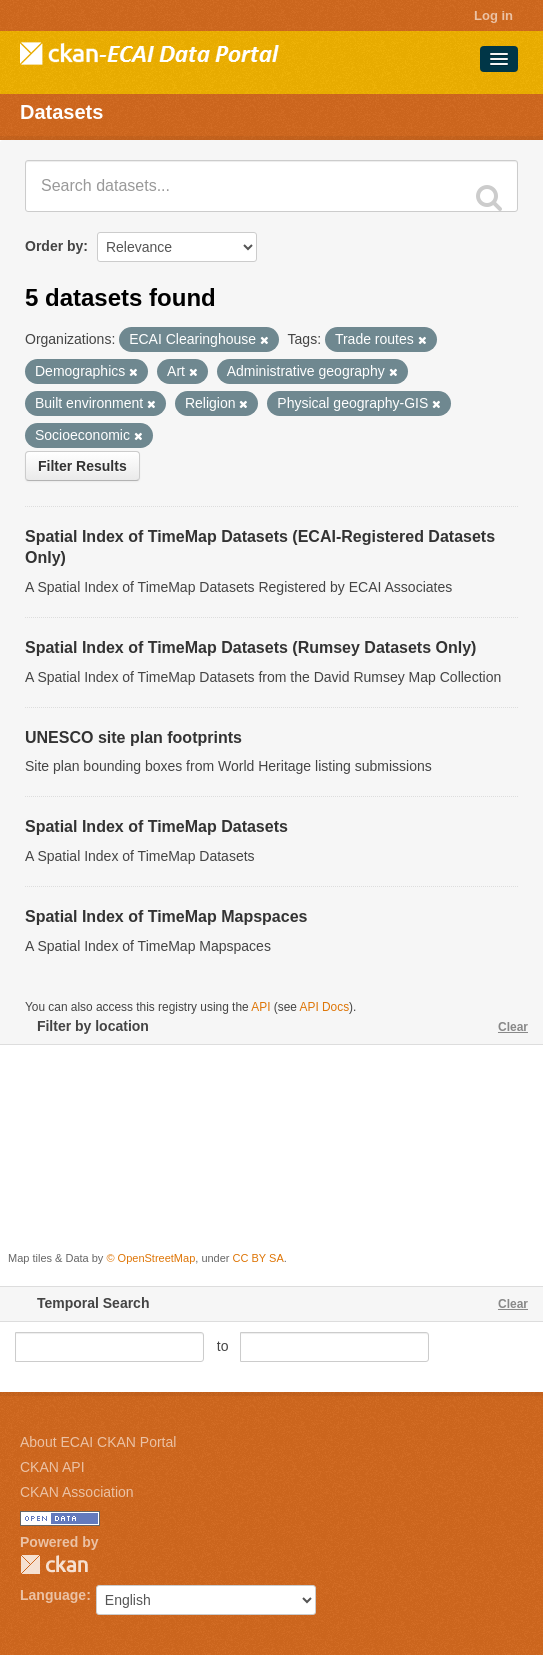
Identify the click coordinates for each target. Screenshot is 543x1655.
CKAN (54, 1564)
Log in (493, 15)
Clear (513, 1027)
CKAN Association (77, 1492)
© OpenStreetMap (150, 1258)
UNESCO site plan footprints (133, 737)
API (260, 1007)
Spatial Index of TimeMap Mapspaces (166, 916)
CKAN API (52, 1467)
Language (53, 1595)
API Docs (325, 1007)
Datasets (61, 112)
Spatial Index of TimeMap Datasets (156, 826)
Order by (54, 246)
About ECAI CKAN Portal (98, 1442)
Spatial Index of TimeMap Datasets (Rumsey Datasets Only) (250, 647)
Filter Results (82, 466)
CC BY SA (258, 1258)
